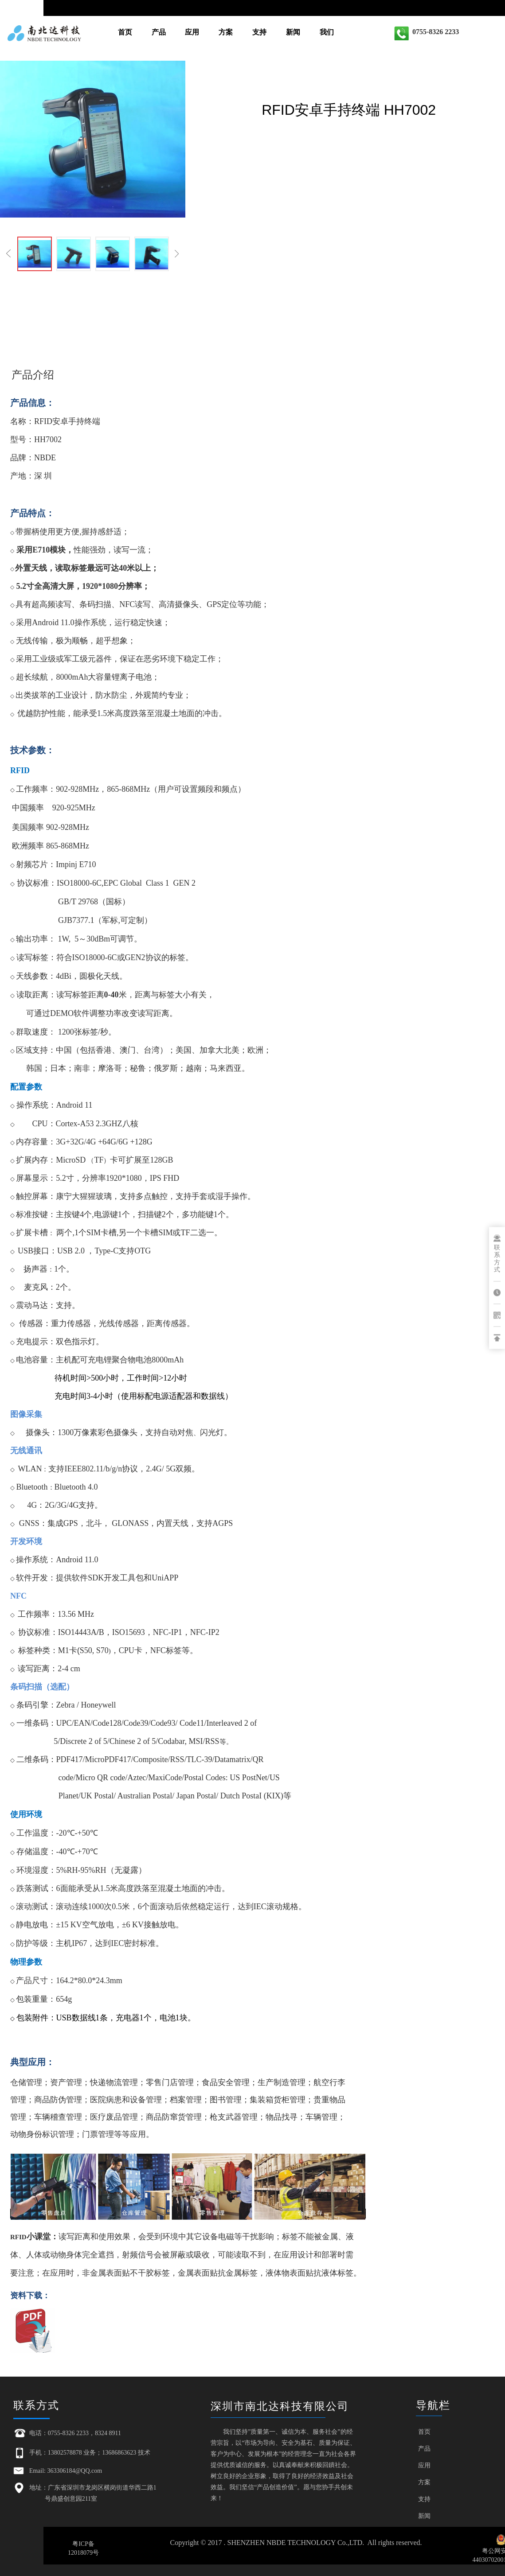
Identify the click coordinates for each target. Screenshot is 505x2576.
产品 (159, 32)
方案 (226, 32)
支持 (259, 32)
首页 (125, 32)
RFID (43, 421)
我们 (327, 32)
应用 (192, 32)
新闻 (293, 32)
